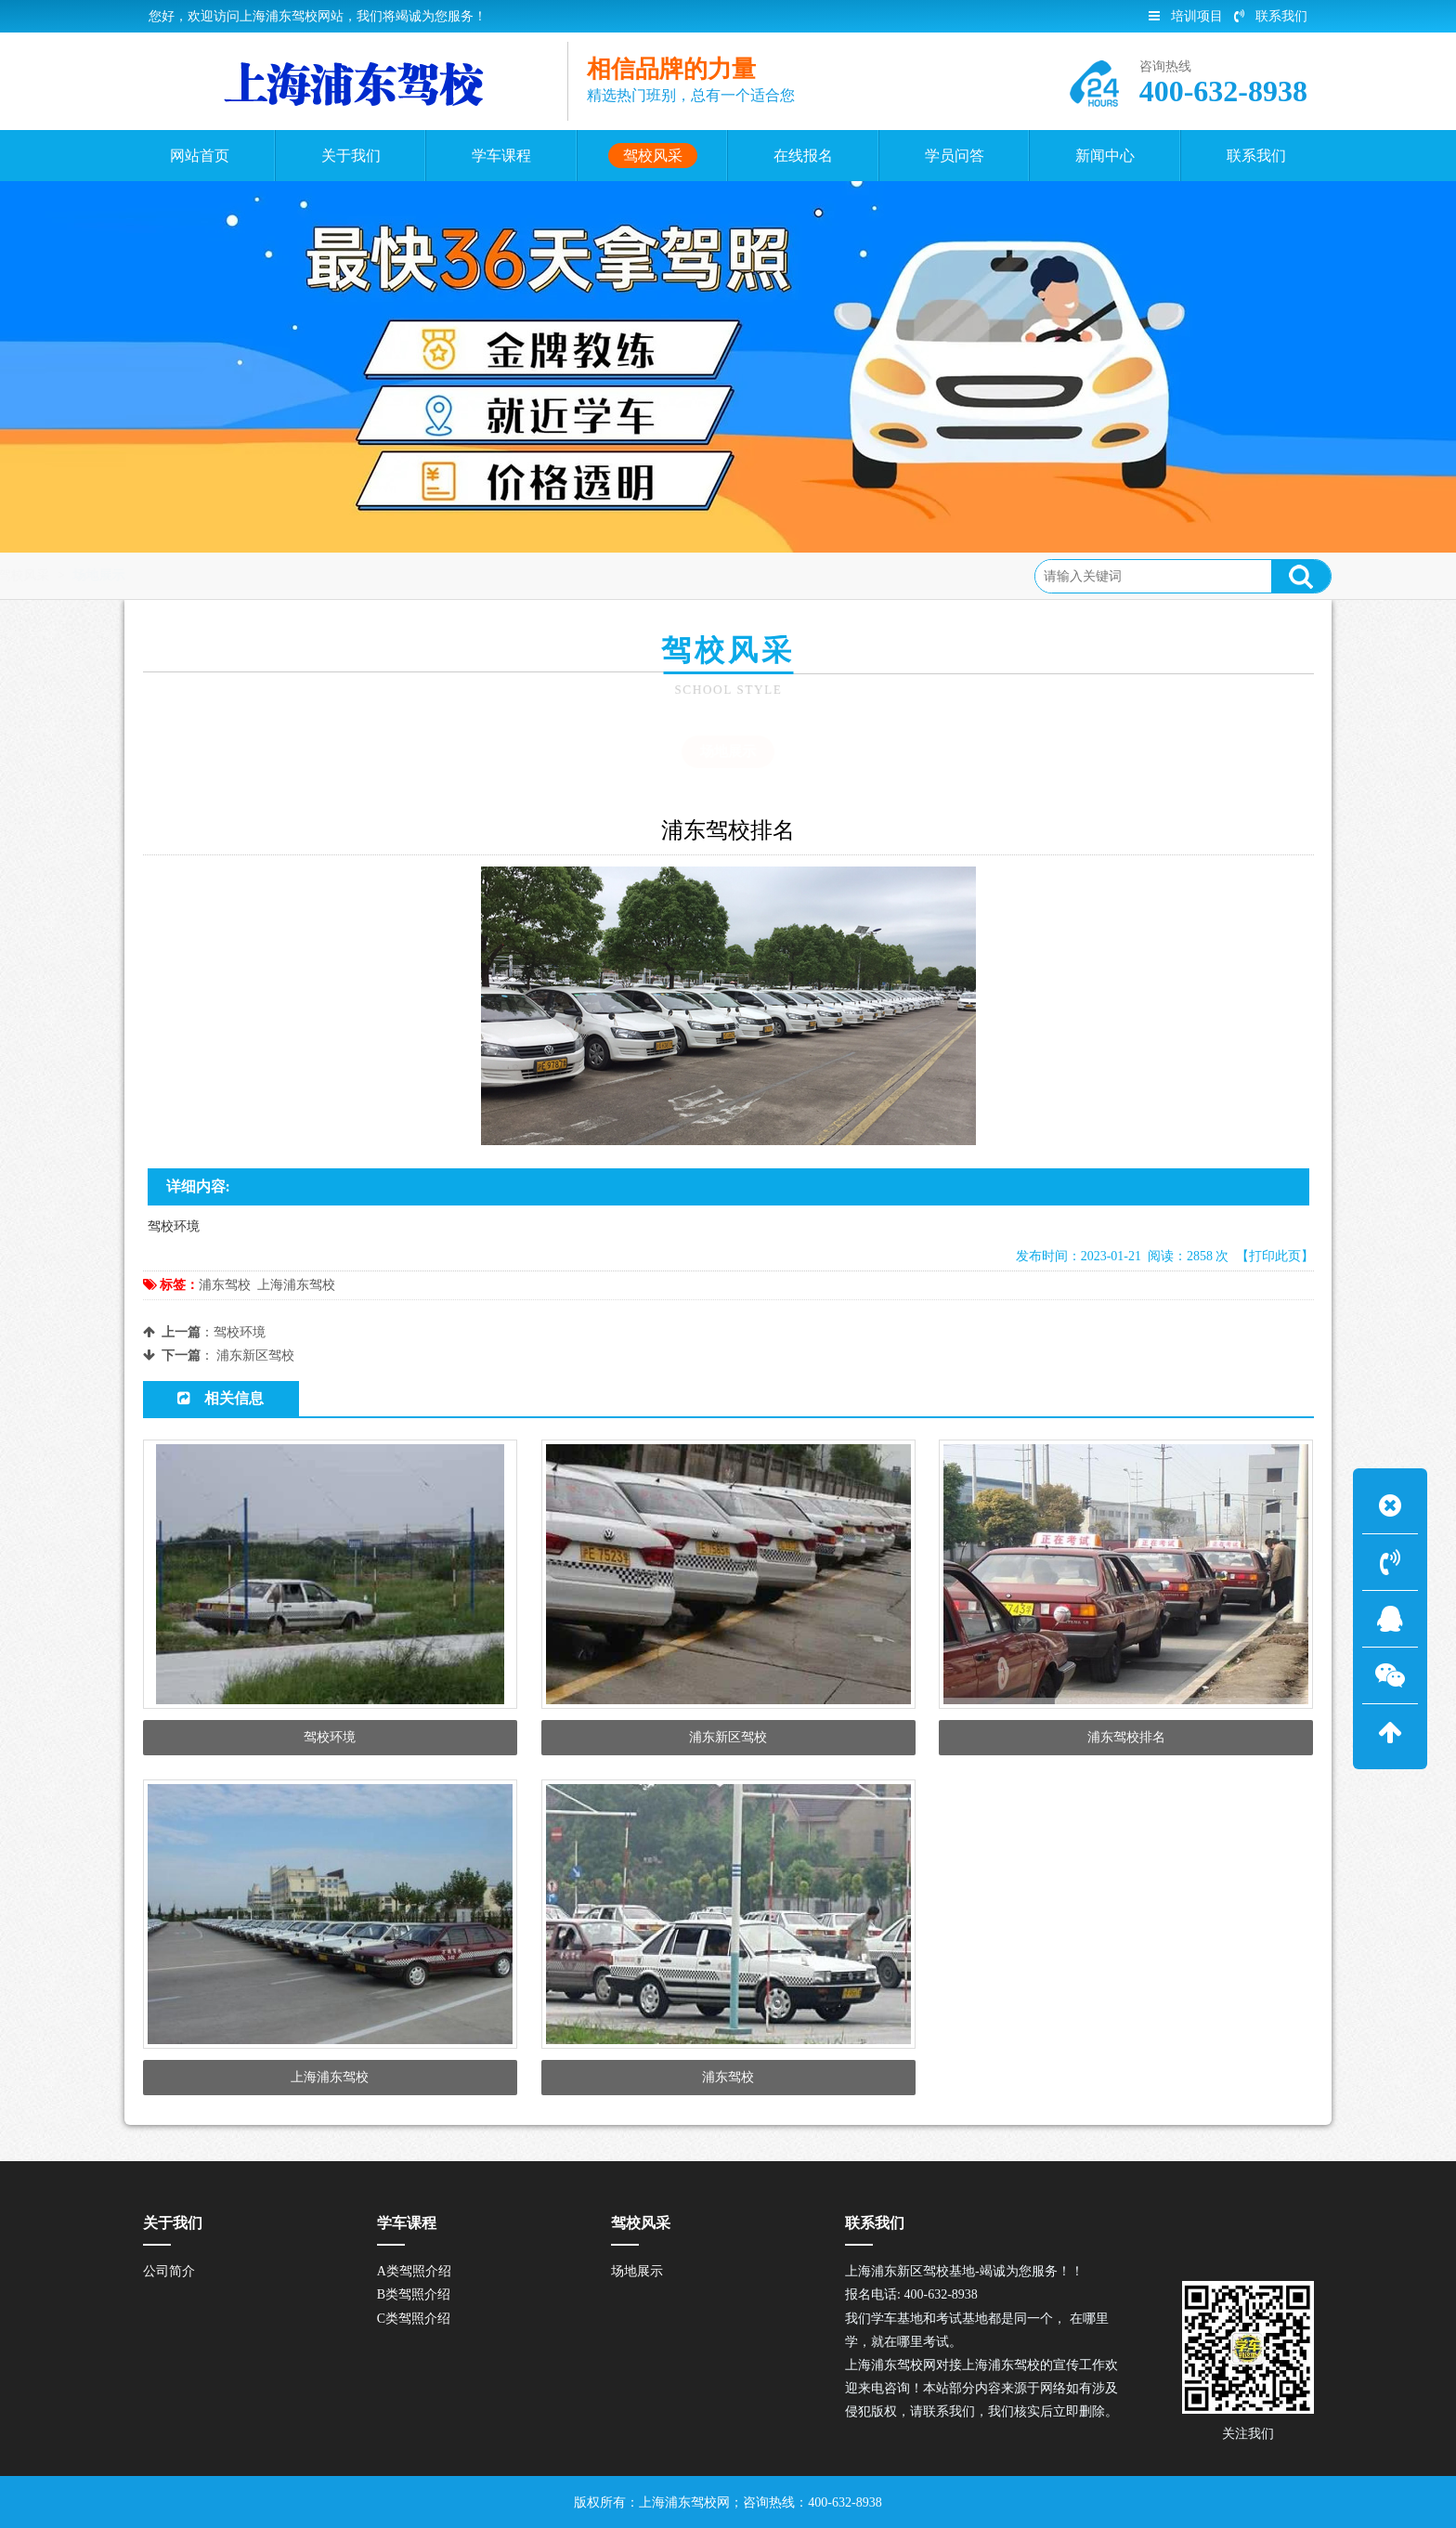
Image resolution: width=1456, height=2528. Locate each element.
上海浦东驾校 (296, 1285)
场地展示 (357, 575)
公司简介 (169, 2271)
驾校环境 (240, 1332)
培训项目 (1186, 16)
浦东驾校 (225, 1285)
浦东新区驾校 (255, 1355)
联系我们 (1270, 16)
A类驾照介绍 (414, 2271)
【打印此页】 (1275, 1256)
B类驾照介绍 (413, 2294)
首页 (219, 575)
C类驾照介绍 (413, 2319)
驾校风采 (281, 575)
